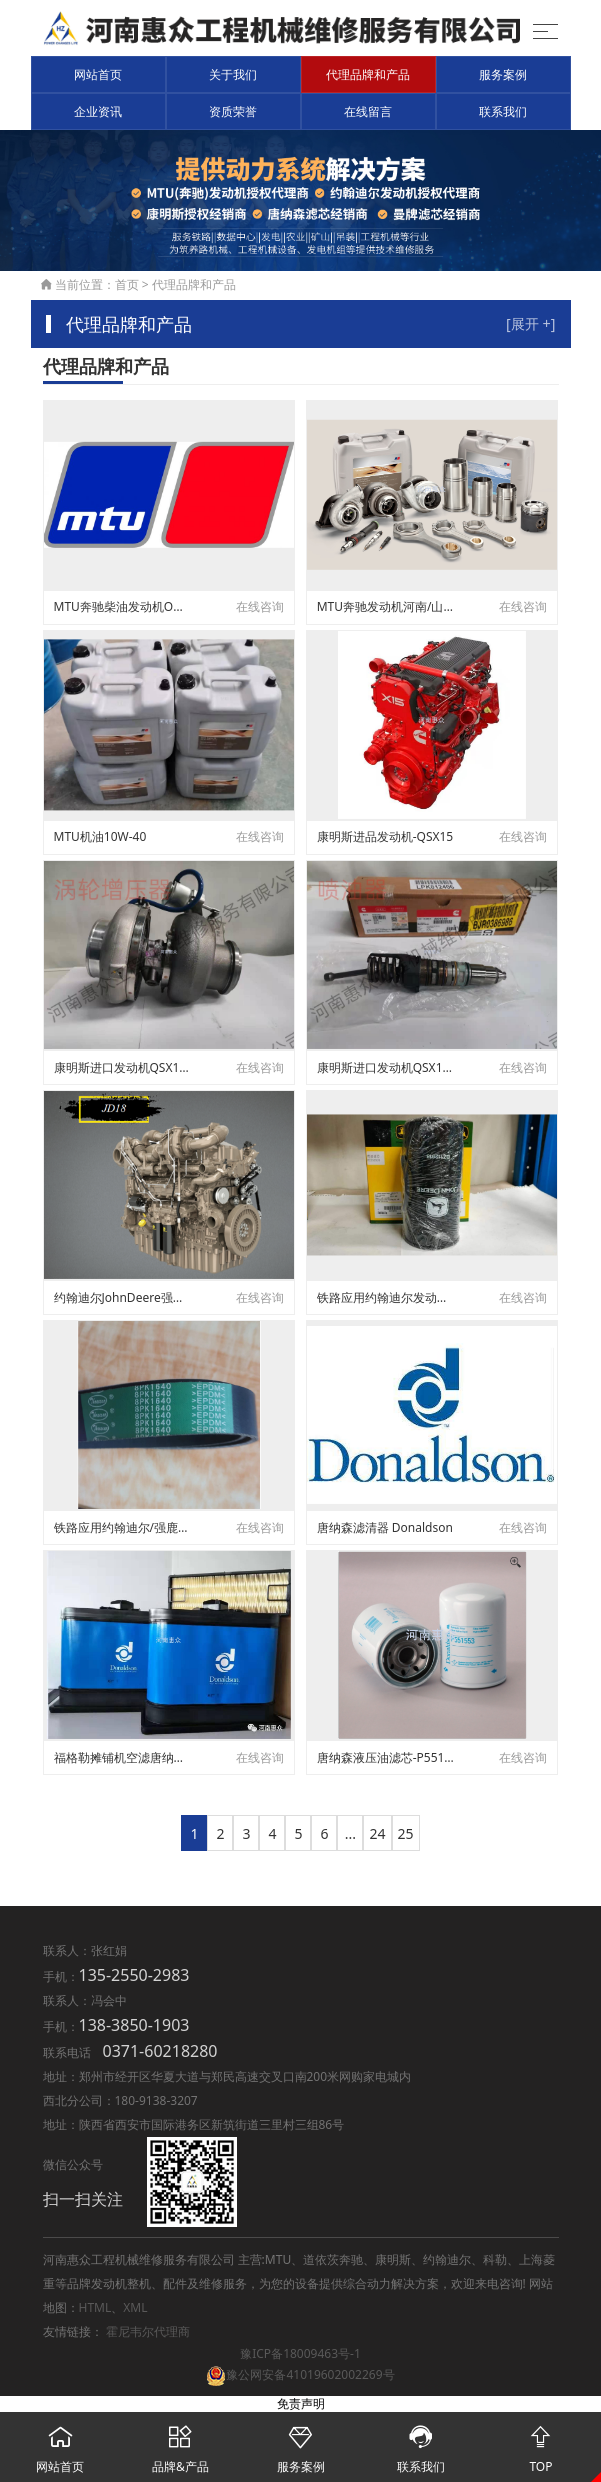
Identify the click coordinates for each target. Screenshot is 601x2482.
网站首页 (98, 74)
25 (406, 1833)
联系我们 (503, 111)
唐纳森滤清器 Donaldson (385, 1527)
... (350, 1833)
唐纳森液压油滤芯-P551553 (386, 1757)
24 (377, 1833)
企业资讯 (98, 111)
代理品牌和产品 (368, 74)
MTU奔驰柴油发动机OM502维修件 (123, 606)
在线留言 (368, 111)
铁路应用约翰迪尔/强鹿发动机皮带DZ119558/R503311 (123, 1527)
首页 (127, 284)
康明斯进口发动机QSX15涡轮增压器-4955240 (123, 1067)
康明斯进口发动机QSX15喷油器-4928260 (386, 1067)
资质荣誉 (233, 111)
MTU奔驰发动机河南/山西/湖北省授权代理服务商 (386, 606)
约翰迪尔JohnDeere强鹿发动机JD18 (123, 1297)
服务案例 (503, 74)
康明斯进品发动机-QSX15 (385, 836)
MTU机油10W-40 (100, 836)
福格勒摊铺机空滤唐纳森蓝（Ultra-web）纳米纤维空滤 (123, 1757)
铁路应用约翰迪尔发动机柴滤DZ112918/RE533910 (386, 1297)
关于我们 (233, 74)
